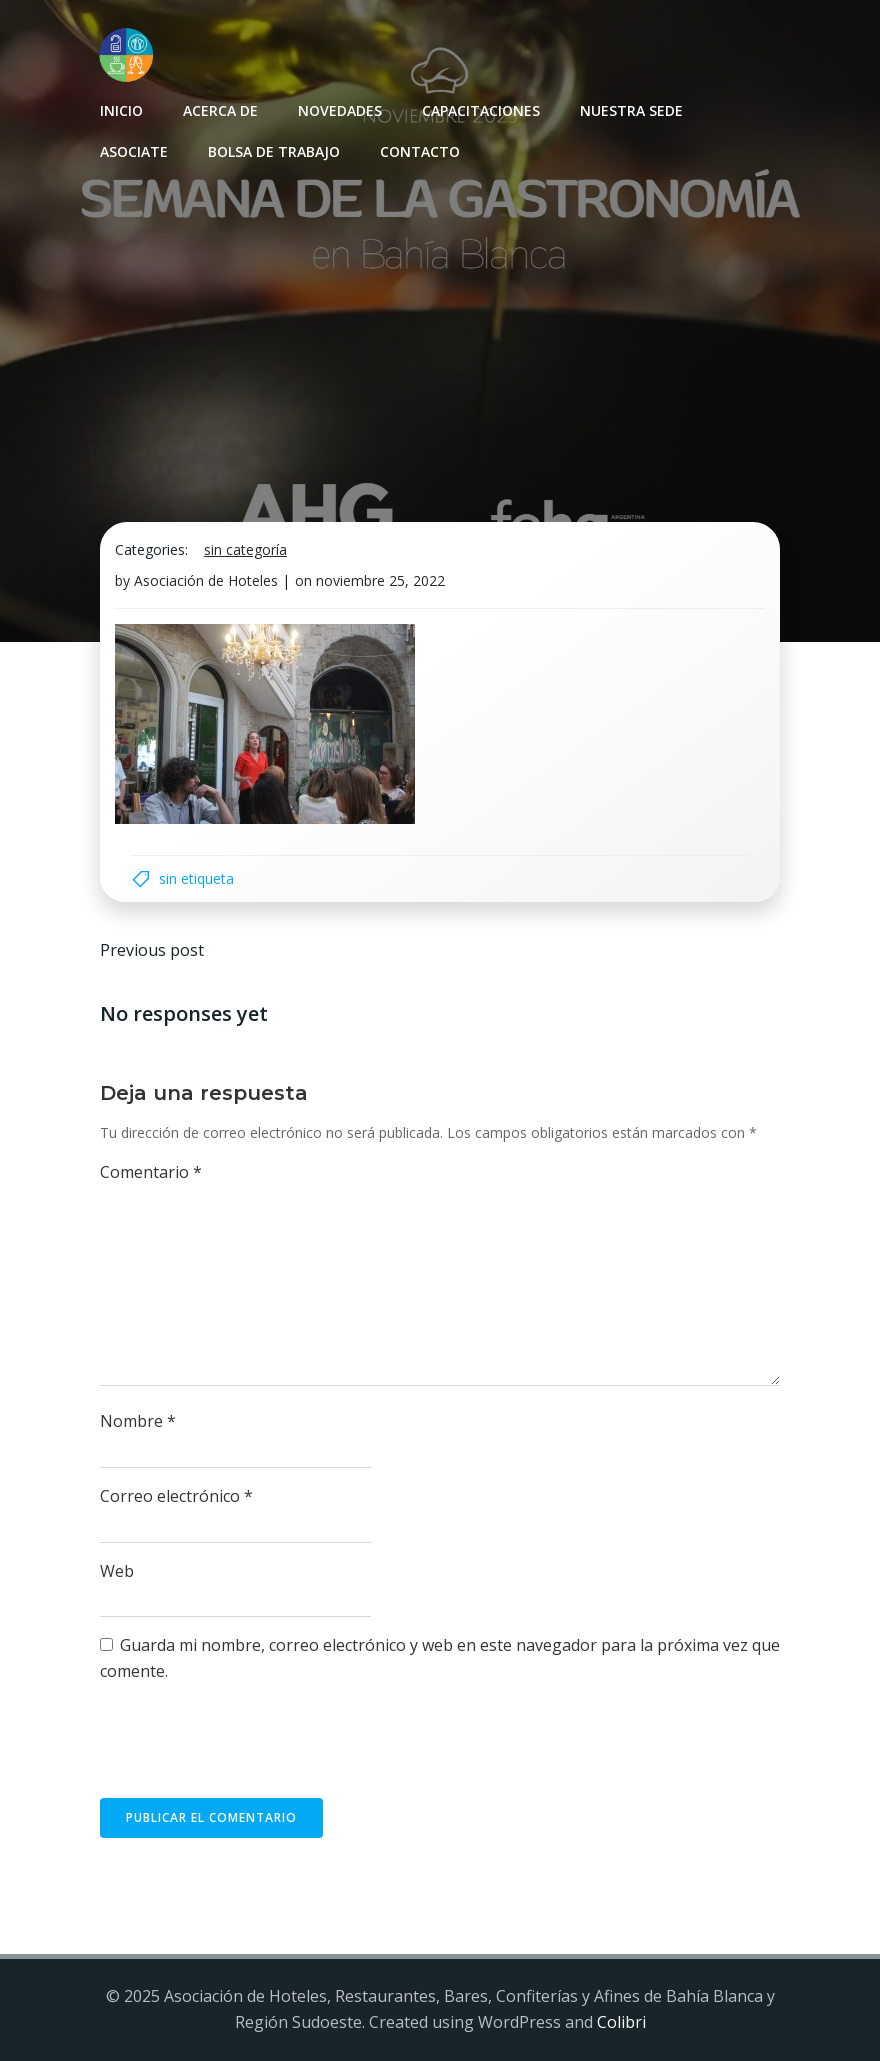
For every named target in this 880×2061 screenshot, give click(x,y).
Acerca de (220, 110)
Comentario (151, 1172)
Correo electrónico (176, 1496)
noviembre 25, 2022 (380, 580)
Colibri (621, 2022)
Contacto (420, 151)
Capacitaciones (481, 110)
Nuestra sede (631, 110)
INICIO (121, 110)
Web (117, 1571)
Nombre (138, 1421)
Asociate (134, 151)
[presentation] (252, 1749)
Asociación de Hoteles (206, 580)
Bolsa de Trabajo (274, 151)
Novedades (340, 110)
